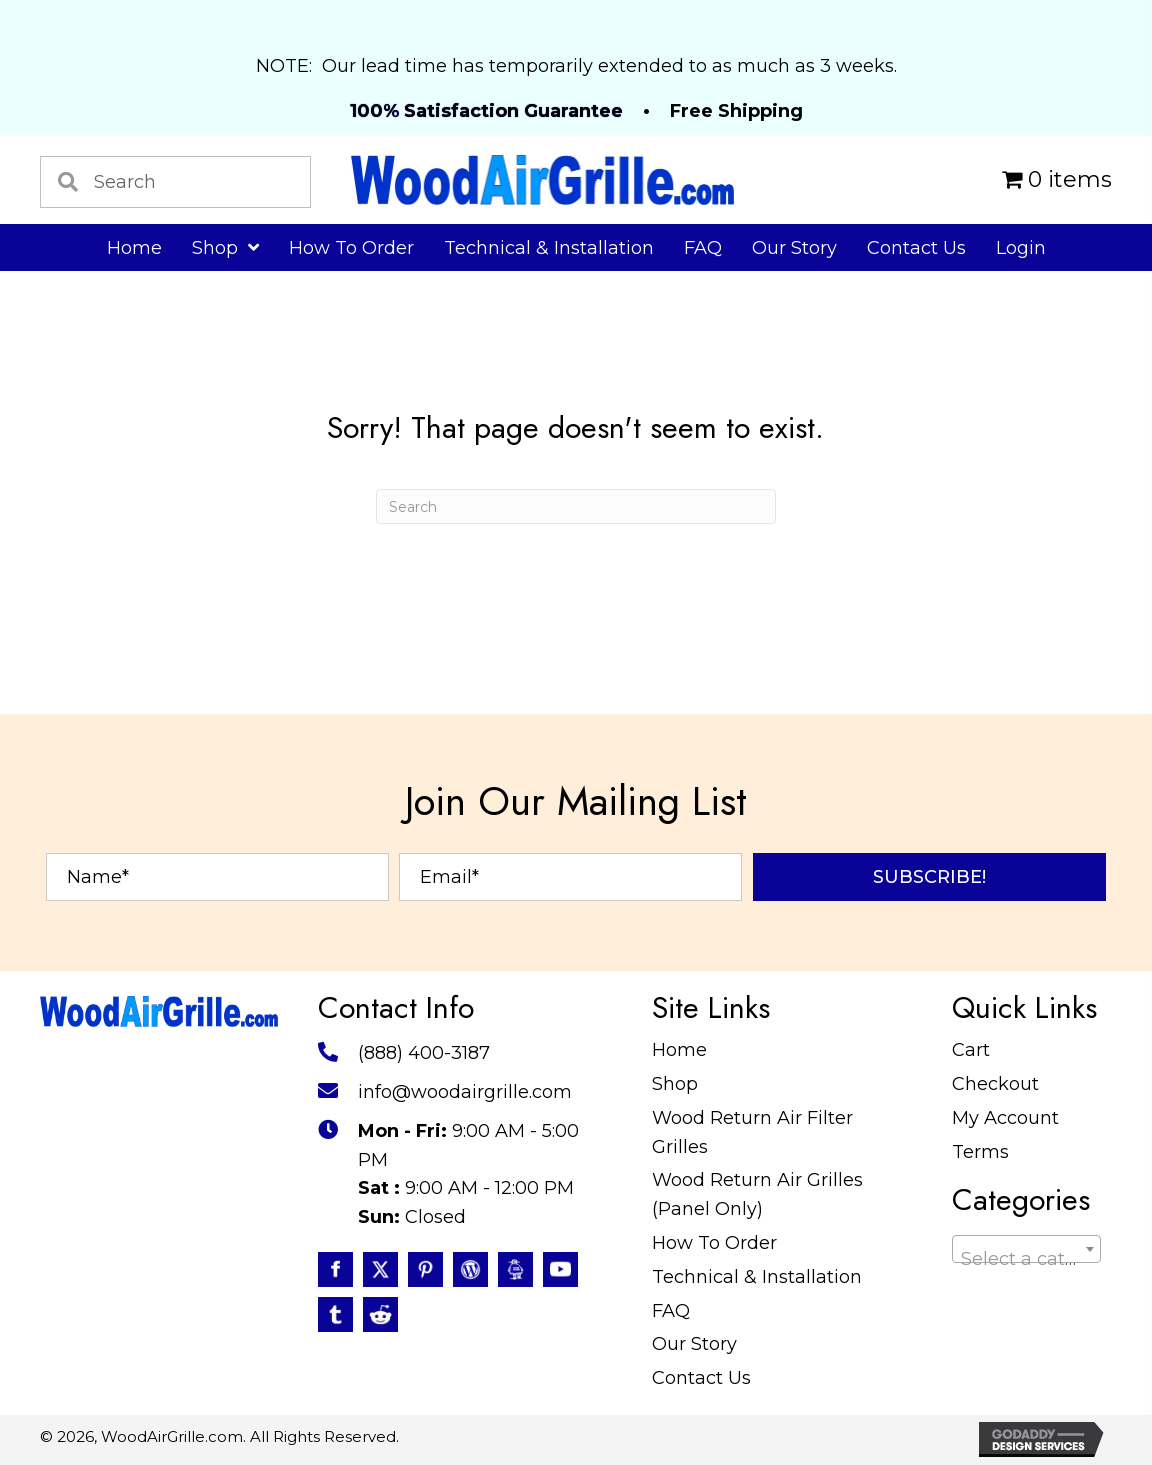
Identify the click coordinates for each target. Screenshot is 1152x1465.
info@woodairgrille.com (465, 1092)
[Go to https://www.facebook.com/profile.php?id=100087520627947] (335, 1269)
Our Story (694, 1344)
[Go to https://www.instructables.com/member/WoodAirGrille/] (515, 1269)
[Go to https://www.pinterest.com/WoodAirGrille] (425, 1269)
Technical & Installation (757, 1277)
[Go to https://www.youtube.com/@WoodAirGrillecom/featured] (560, 1269)
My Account (1005, 1118)
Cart (971, 1050)
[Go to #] (470, 1269)
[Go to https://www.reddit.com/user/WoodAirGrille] (380, 1314)
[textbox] (1026, 1259)
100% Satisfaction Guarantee (486, 111)
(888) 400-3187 (424, 1053)
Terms (980, 1152)
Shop (675, 1084)
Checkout (995, 1084)
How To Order (714, 1243)
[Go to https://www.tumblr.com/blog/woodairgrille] (335, 1314)
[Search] (576, 506)
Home (679, 1050)
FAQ (671, 1311)
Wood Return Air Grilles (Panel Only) (757, 1194)
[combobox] (1026, 1249)
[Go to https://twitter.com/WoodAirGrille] (380, 1269)
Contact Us (701, 1378)
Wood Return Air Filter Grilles (752, 1132)
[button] (929, 877)
